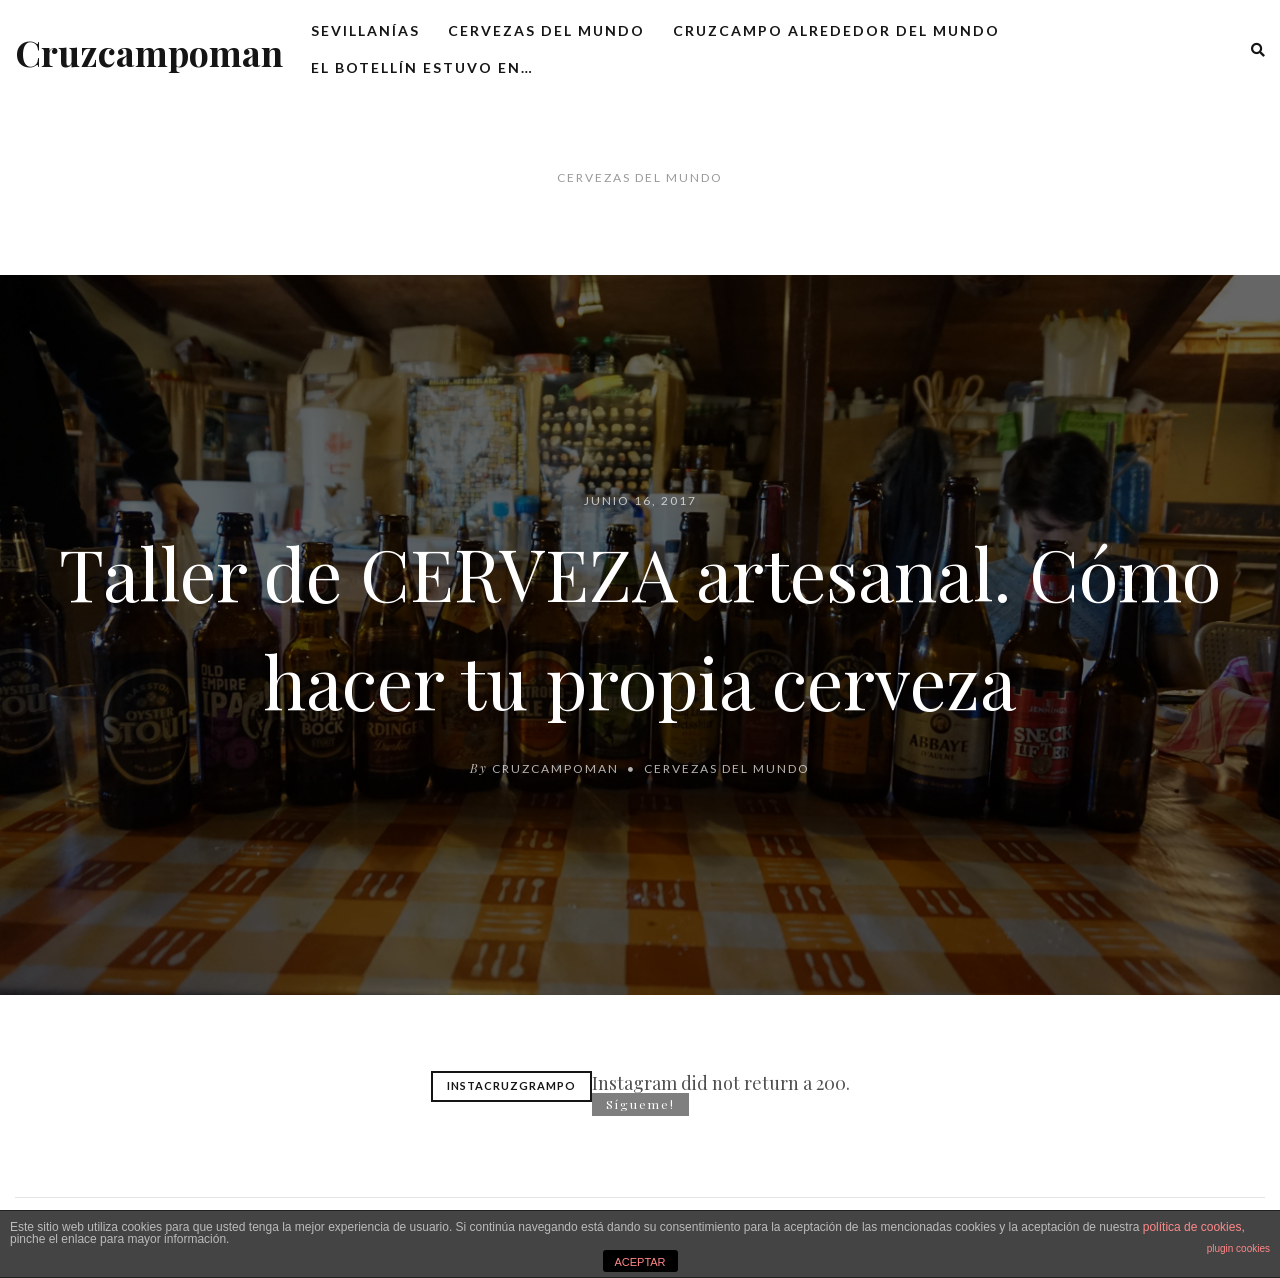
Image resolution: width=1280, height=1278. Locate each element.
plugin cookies (1238, 1248)
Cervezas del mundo (546, 30)
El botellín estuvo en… (422, 67)
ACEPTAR (639, 1262)
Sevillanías (365, 30)
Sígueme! (640, 1104)
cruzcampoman (555, 768)
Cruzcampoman (149, 52)
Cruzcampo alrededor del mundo (836, 30)
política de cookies (1192, 1227)
